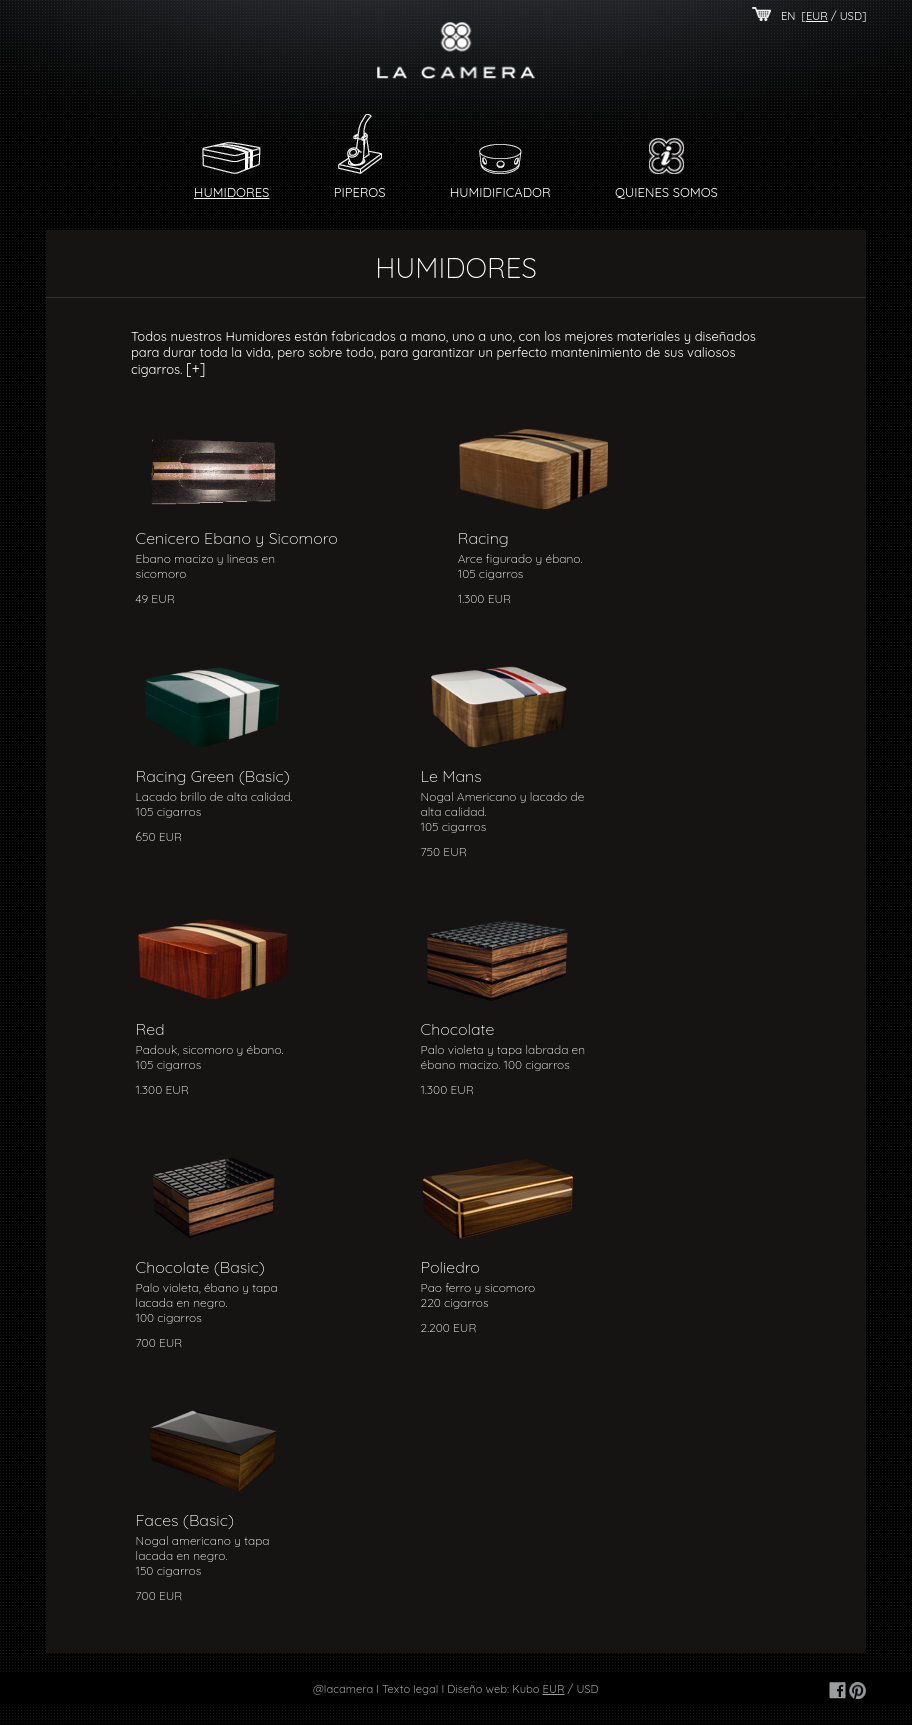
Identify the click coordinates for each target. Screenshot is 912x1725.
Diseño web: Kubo (493, 1689)
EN (788, 16)
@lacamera (343, 1689)
